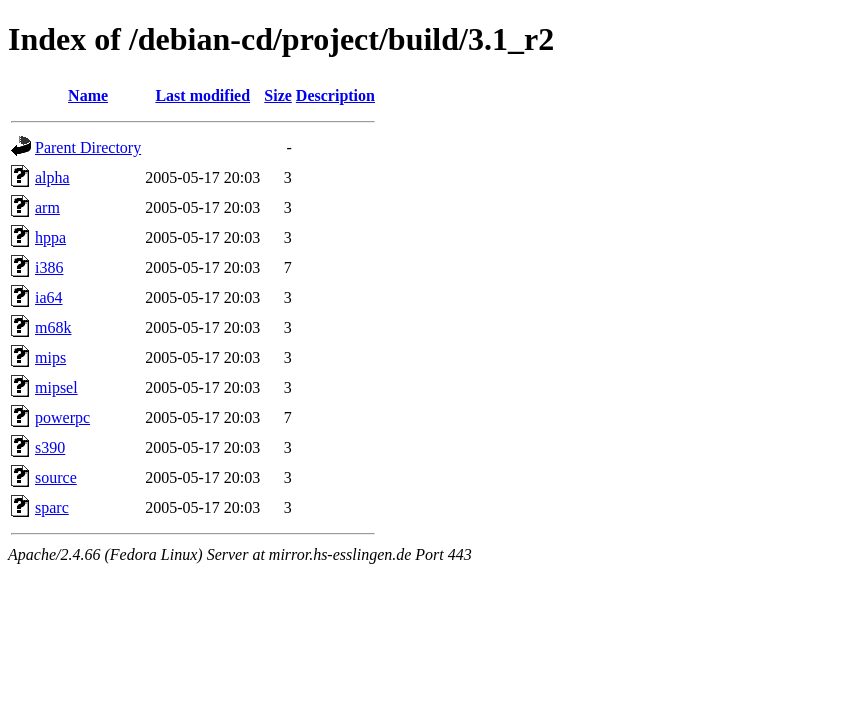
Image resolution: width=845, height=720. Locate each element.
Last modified (202, 95)
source (56, 477)
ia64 (49, 297)
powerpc (62, 417)
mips (50, 357)
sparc (52, 507)
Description (335, 95)
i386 (49, 267)
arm (47, 207)
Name (88, 95)
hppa (50, 237)
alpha (52, 177)
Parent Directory (88, 147)
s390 (50, 447)
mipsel (56, 387)
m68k (53, 327)
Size (278, 95)
